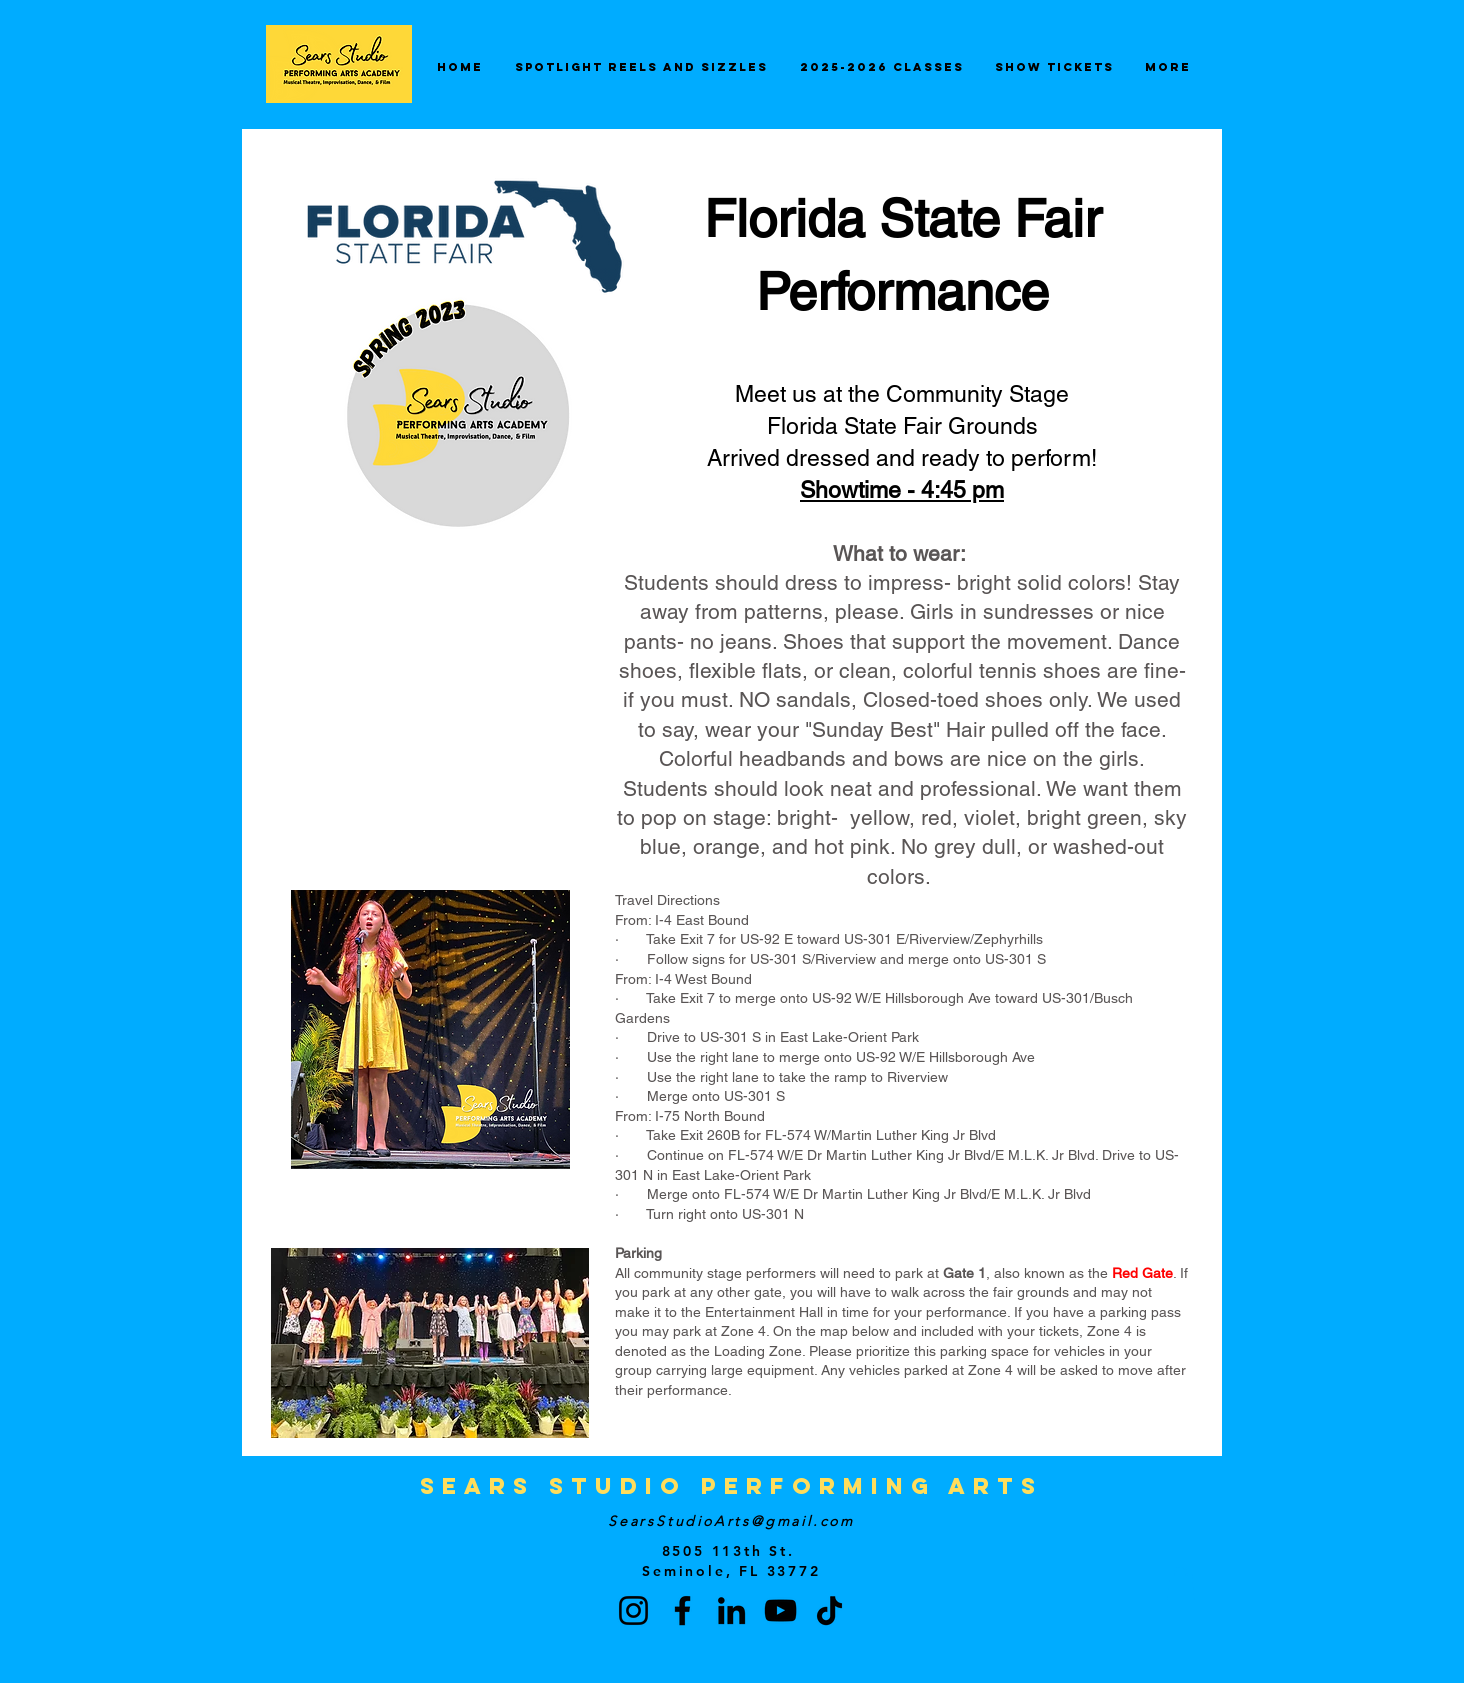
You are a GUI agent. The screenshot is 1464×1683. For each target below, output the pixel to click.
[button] (1181, 1582)
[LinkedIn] (731, 1610)
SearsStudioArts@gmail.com (731, 1521)
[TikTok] (829, 1610)
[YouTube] (780, 1610)
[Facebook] (682, 1610)
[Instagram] (633, 1610)
